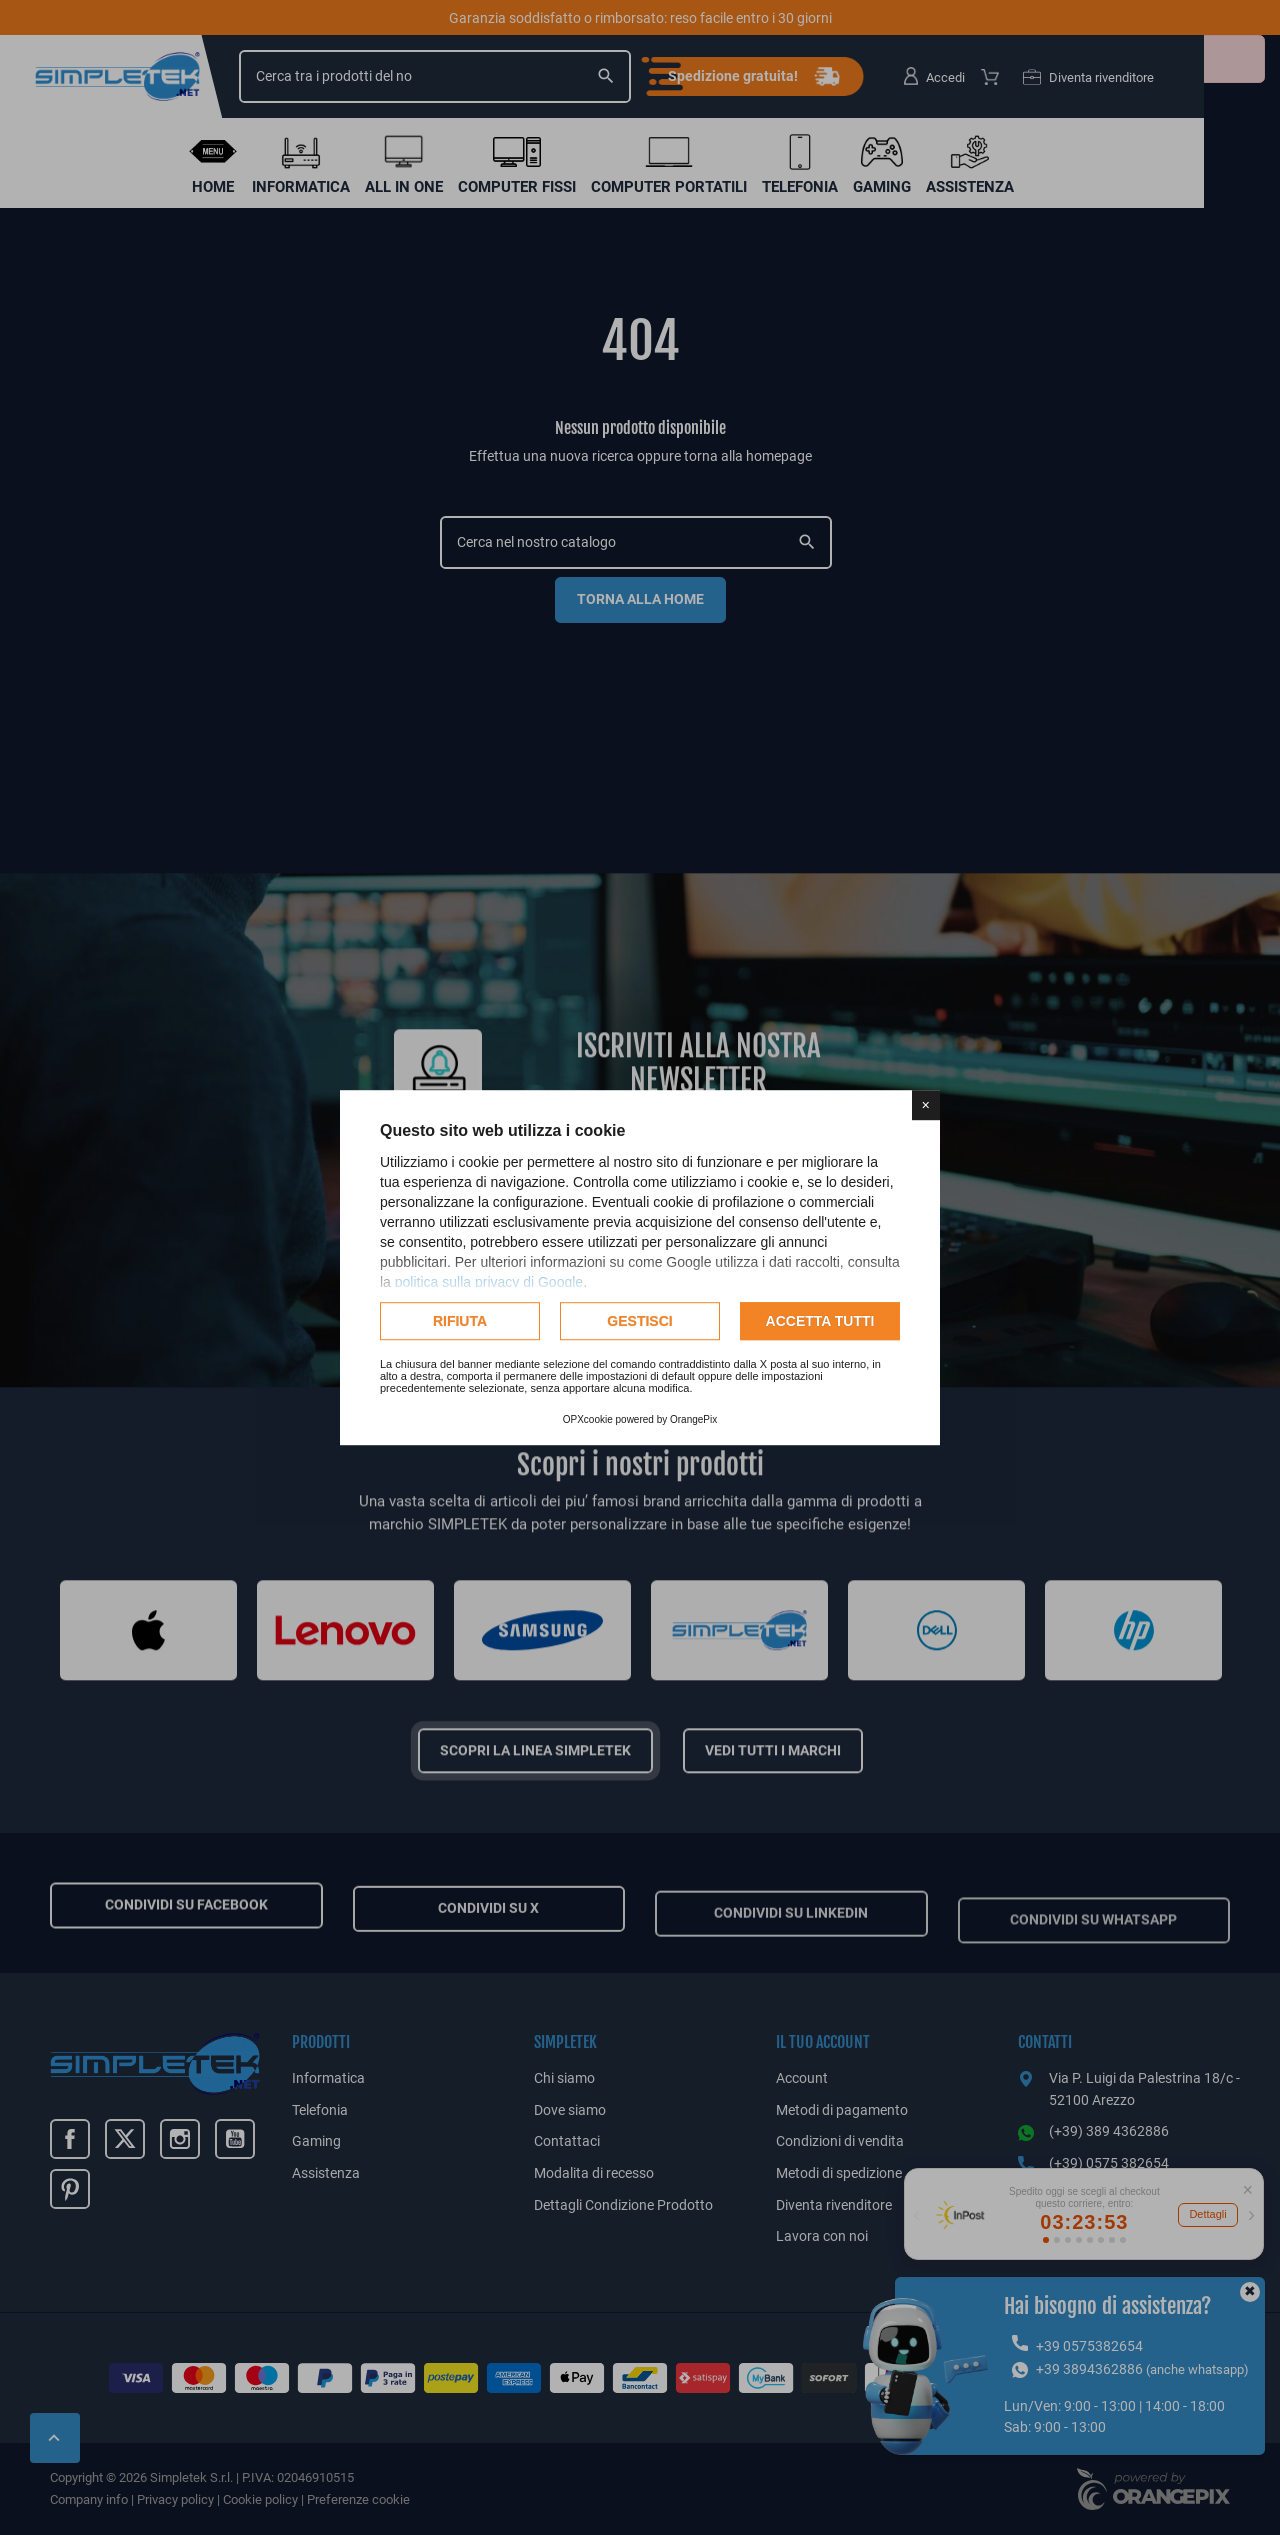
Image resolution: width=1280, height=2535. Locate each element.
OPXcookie (588, 1419)
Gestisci (639, 1321)
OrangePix (693, 1419)
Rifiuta (460, 1321)
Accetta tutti (820, 1321)
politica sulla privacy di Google (489, 1282)
